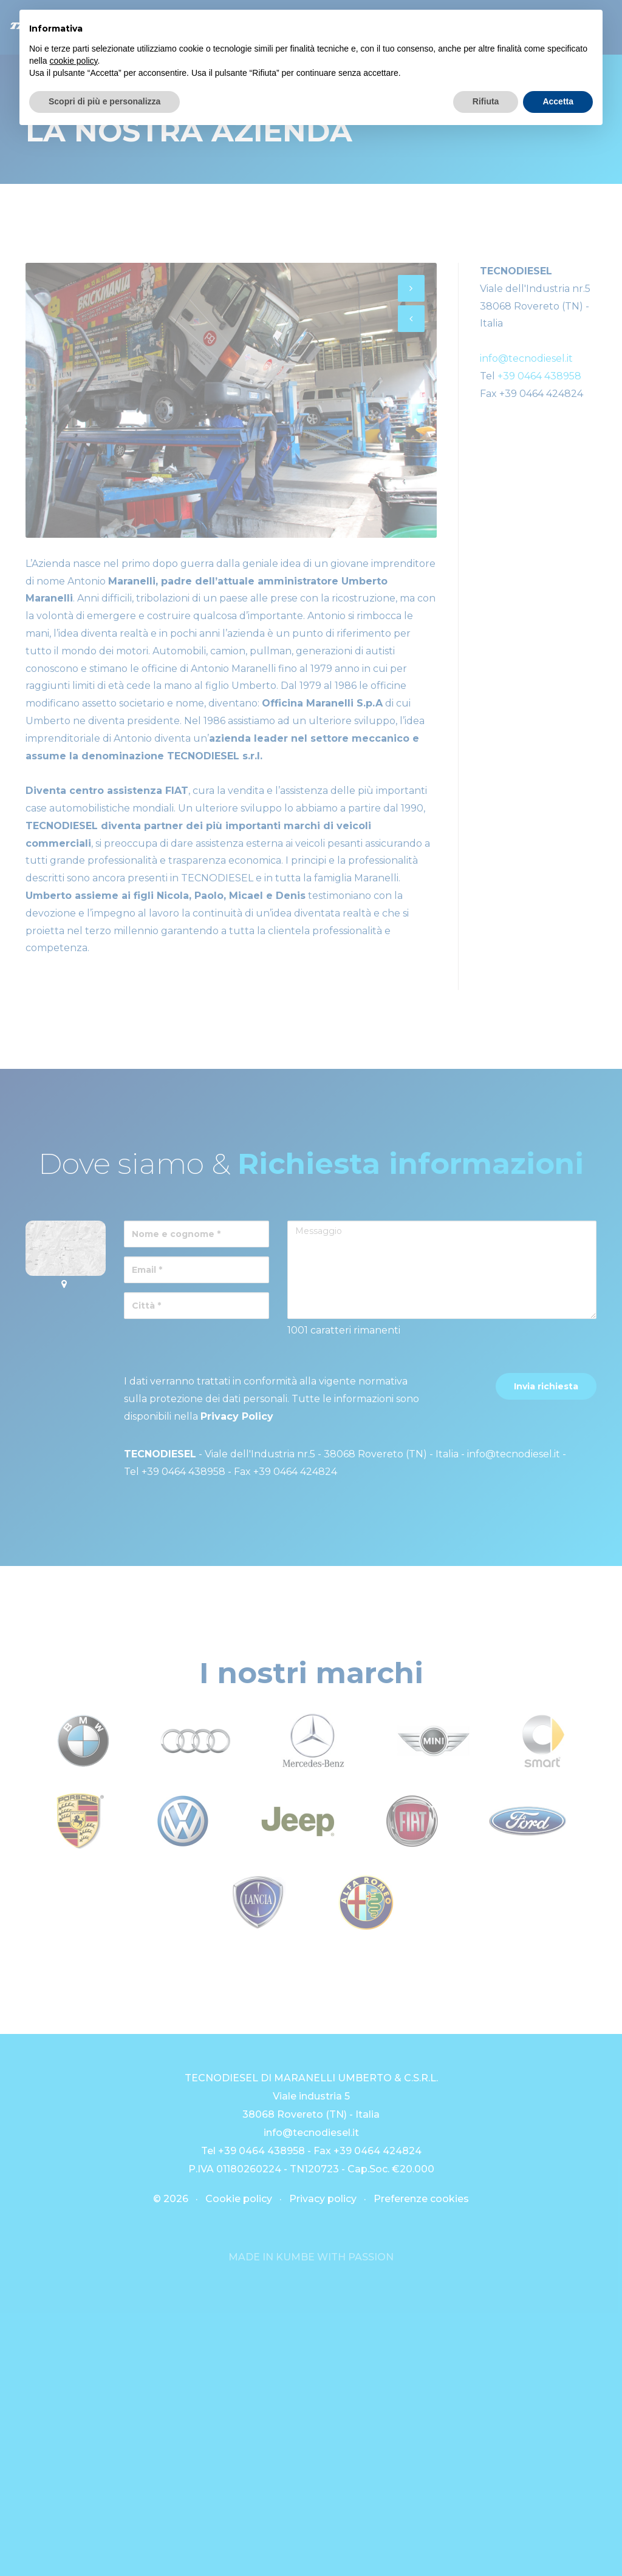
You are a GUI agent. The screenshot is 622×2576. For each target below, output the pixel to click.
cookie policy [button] (73, 61)
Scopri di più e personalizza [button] (104, 101)
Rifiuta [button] (486, 101)
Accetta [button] (557, 101)
